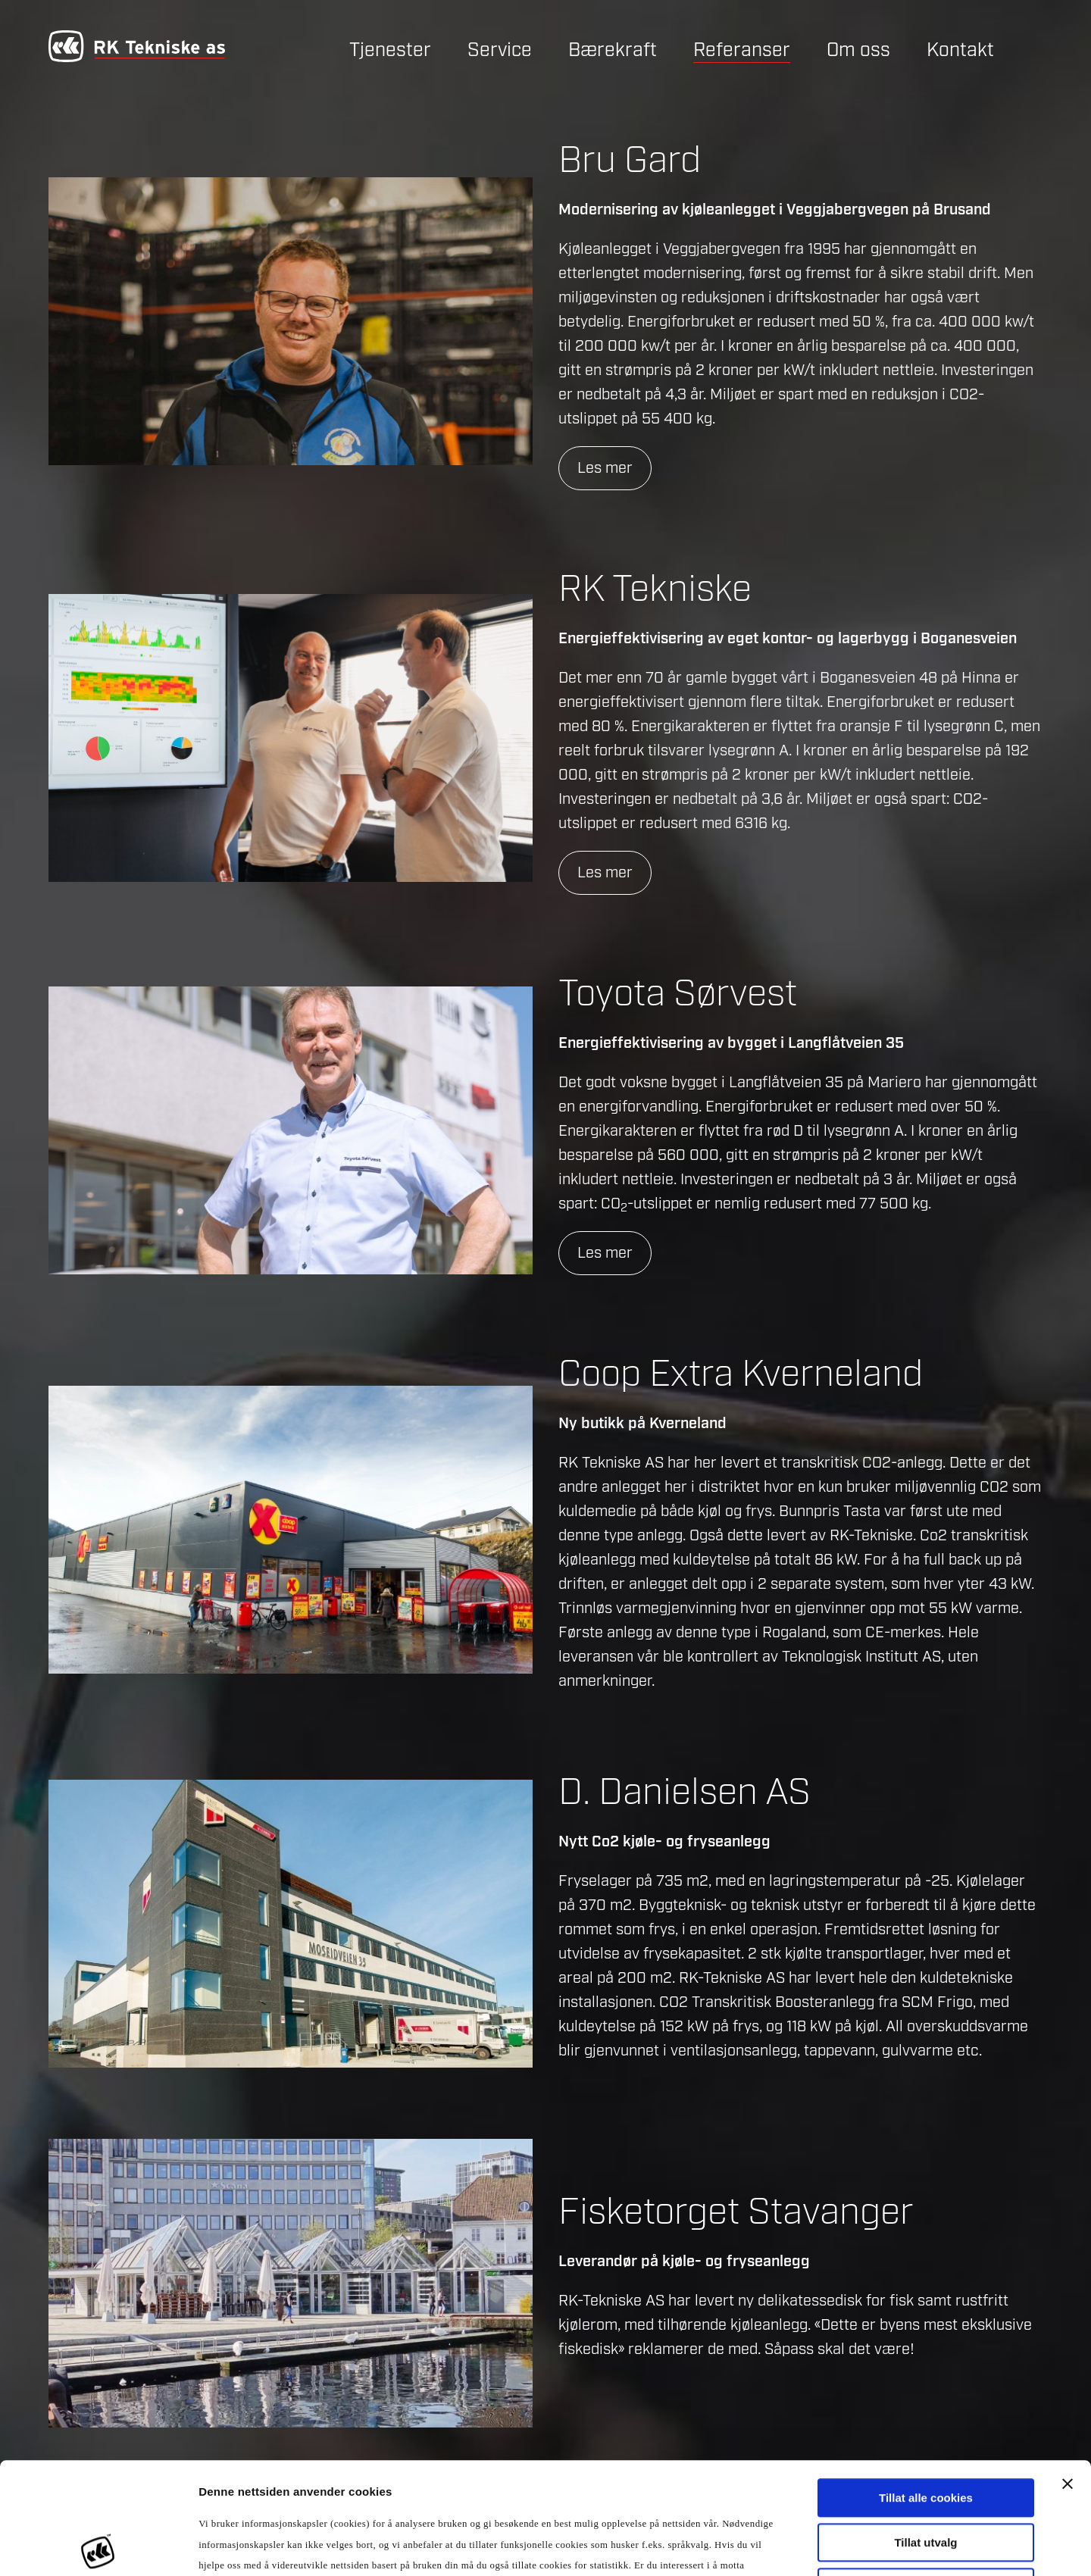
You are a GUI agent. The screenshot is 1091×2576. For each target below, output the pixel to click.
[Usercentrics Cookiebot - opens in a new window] (98, 2546)
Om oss (858, 50)
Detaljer (818, 2546)
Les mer (605, 468)
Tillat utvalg (925, 2430)
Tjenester (390, 50)
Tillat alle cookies (926, 2386)
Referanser (741, 50)
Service (499, 50)
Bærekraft (612, 50)
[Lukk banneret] (1067, 2372)
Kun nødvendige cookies (925, 2475)
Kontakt (960, 50)
